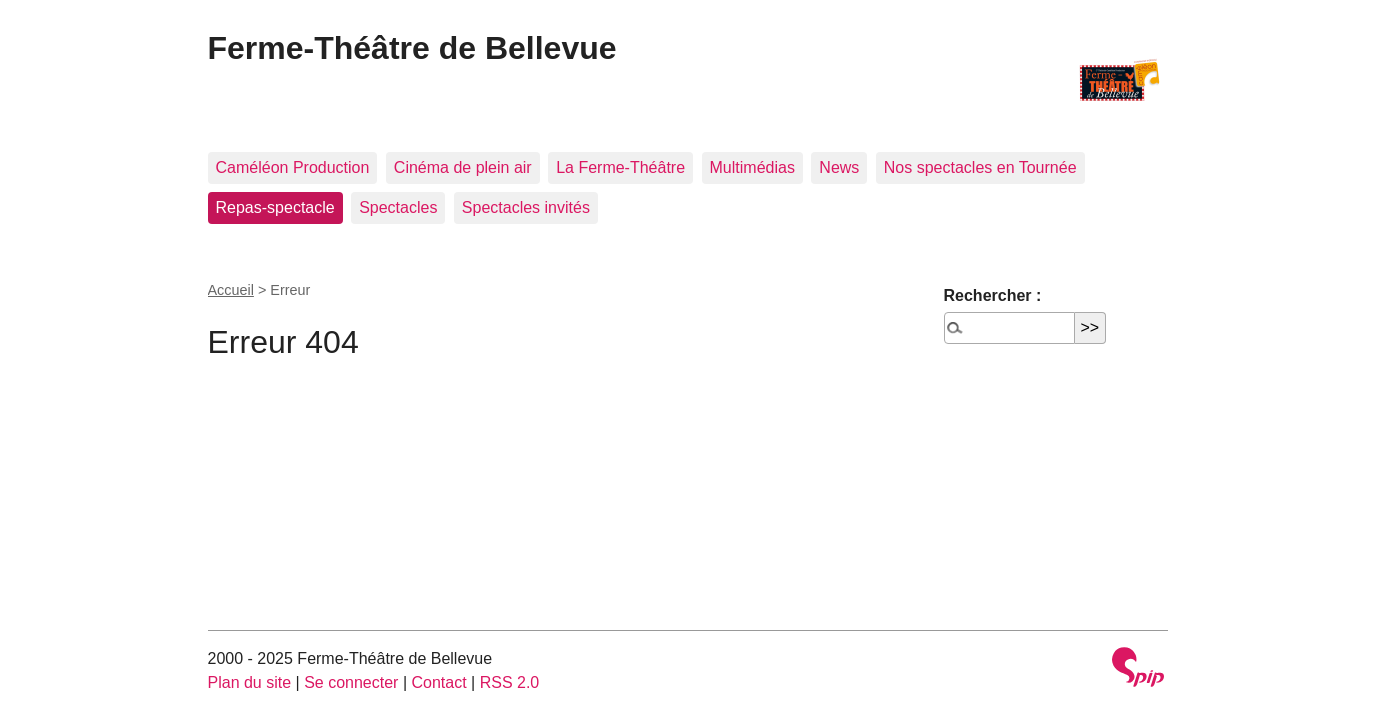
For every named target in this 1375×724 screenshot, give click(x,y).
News (839, 167)
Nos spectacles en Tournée (980, 167)
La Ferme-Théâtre (620, 167)
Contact (438, 682)
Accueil (231, 290)
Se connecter (351, 682)
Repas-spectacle (275, 207)
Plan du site (250, 682)
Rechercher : (993, 295)
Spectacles (398, 207)
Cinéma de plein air (463, 167)
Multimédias (752, 167)
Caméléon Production (293, 167)
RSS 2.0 (510, 682)
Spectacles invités (526, 207)
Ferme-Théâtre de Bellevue (412, 48)
